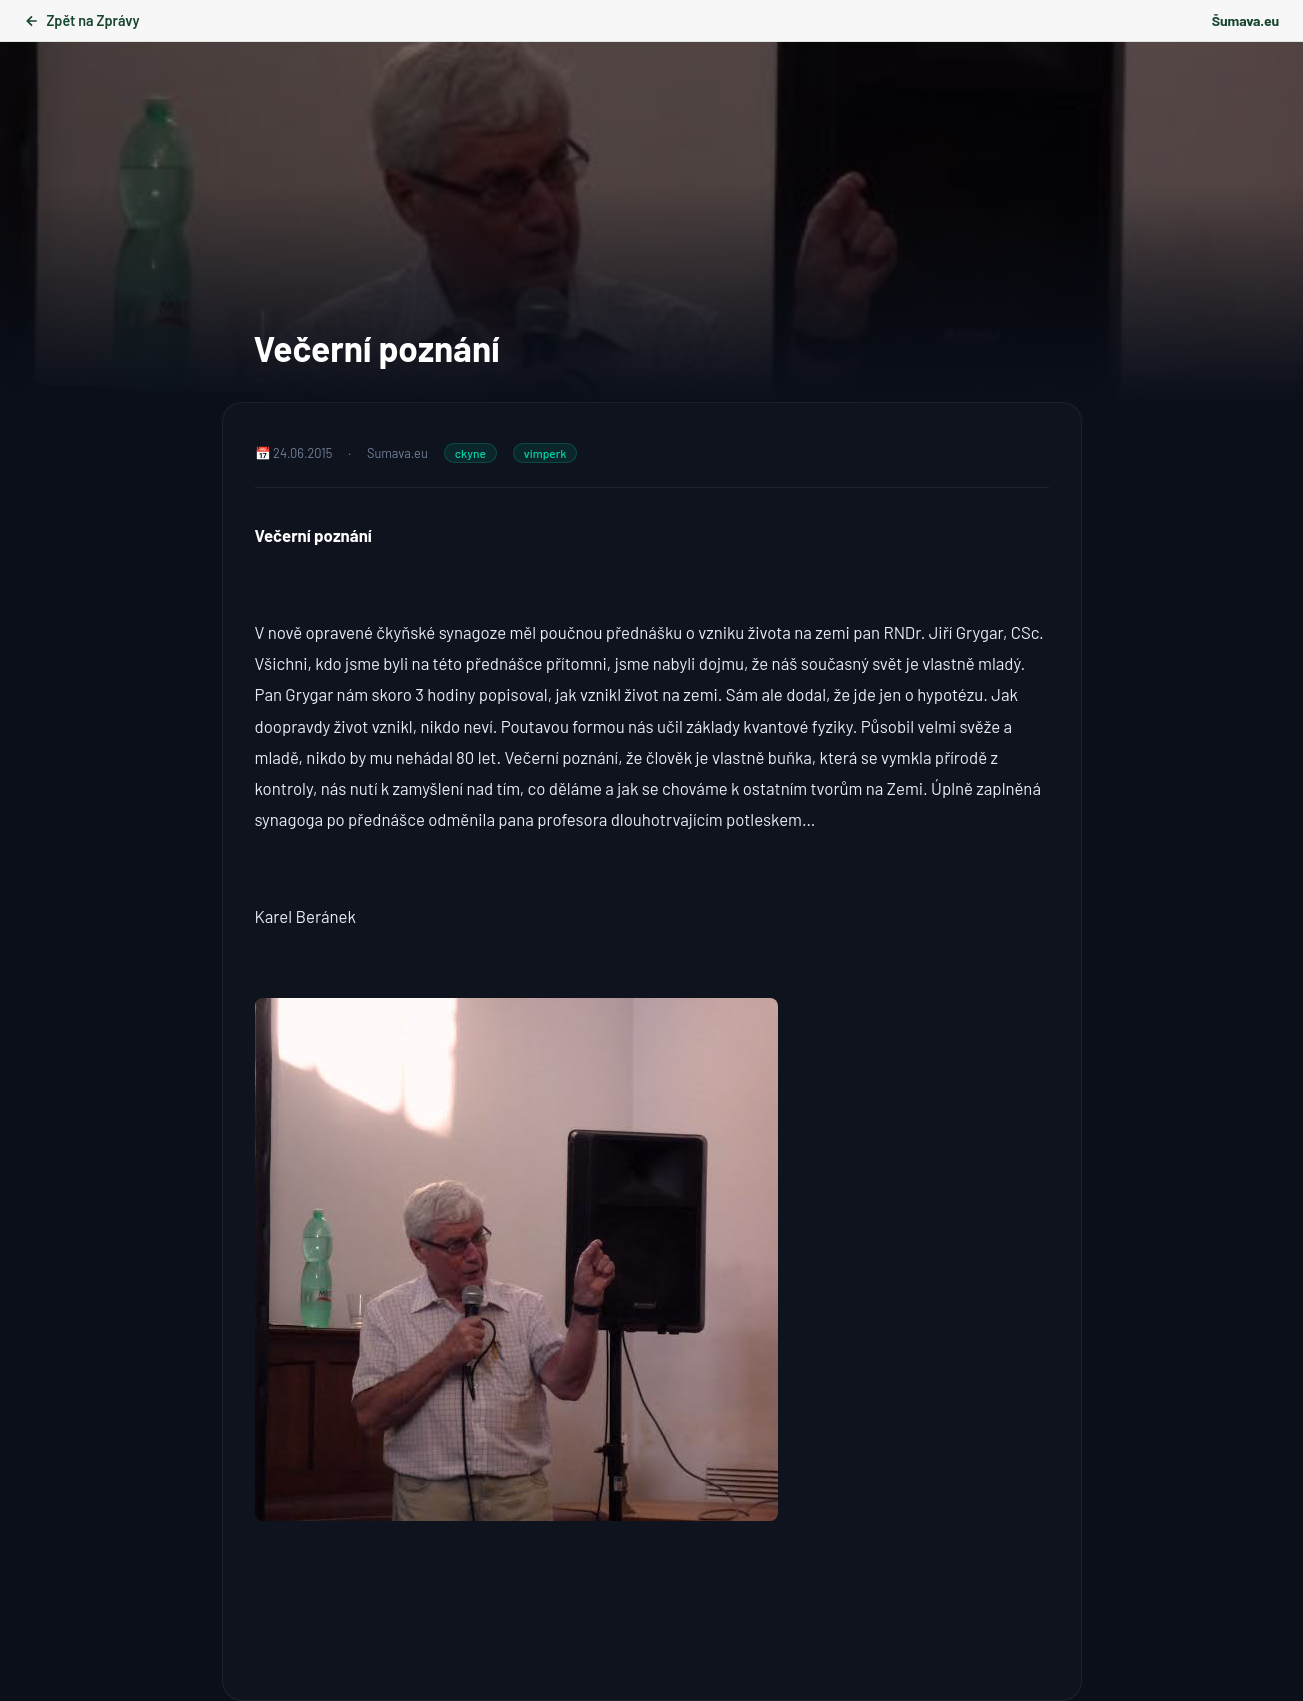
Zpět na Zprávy (81, 20)
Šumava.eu (1245, 20)
